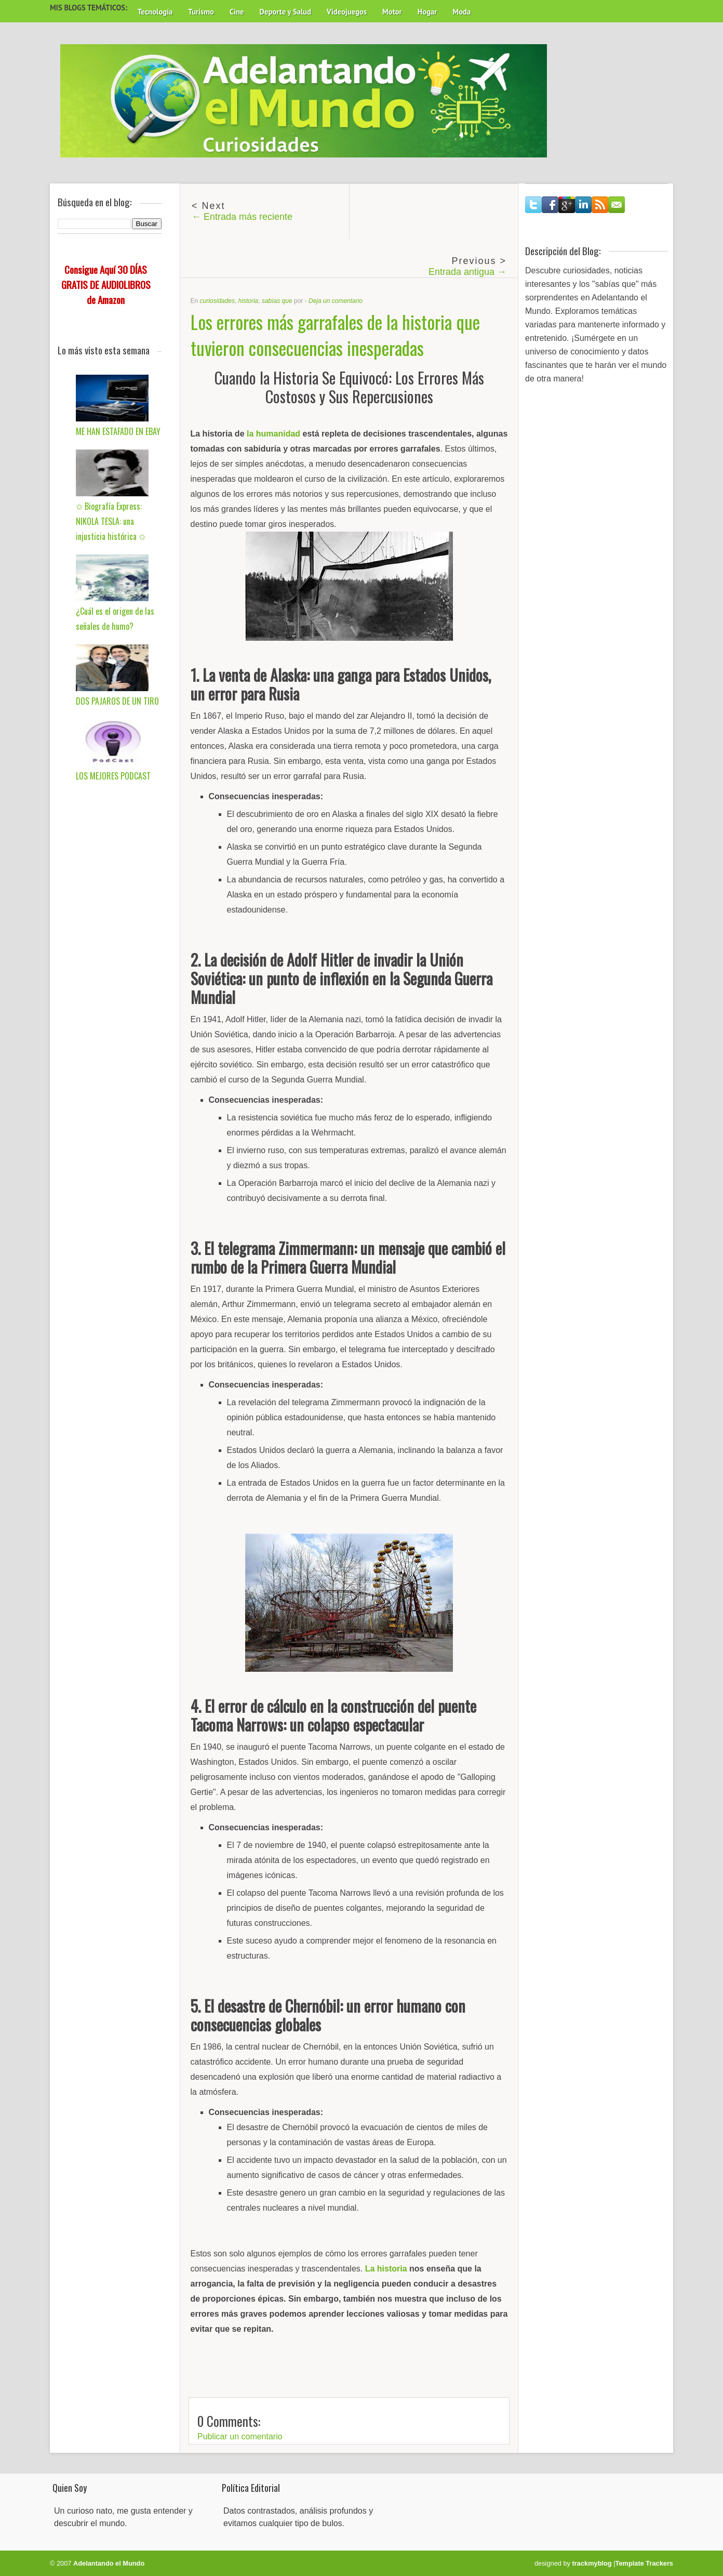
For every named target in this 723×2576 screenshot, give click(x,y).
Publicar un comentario (240, 2436)
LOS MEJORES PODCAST (113, 776)
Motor (392, 12)
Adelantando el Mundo (108, 2563)
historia (248, 301)
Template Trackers (644, 2563)
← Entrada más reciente (242, 217)
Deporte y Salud (286, 12)
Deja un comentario (336, 301)
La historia (386, 2268)
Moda (461, 12)
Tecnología (155, 12)
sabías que (277, 301)
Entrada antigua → (467, 272)
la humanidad (273, 433)
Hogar (427, 12)
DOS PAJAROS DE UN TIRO (117, 701)
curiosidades (217, 301)
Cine (237, 12)
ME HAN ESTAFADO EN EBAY (118, 431)
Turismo (201, 12)
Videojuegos (347, 12)
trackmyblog (592, 2563)
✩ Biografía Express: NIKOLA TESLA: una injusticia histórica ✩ (110, 521)
